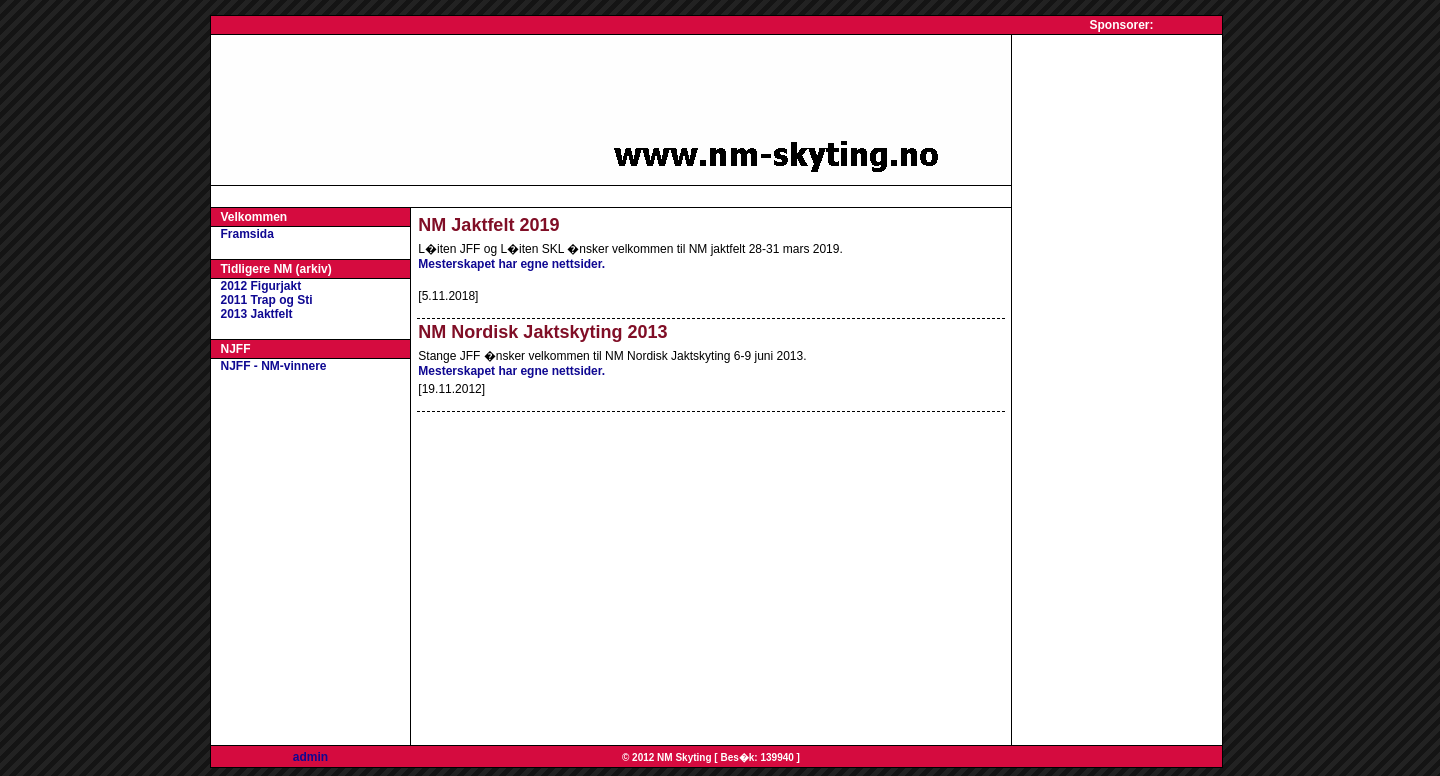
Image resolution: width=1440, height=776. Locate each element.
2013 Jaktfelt (257, 314)
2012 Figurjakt (261, 286)
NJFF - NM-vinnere (274, 366)
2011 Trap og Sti (267, 300)
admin (310, 757)
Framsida (247, 234)
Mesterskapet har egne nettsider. (511, 264)
